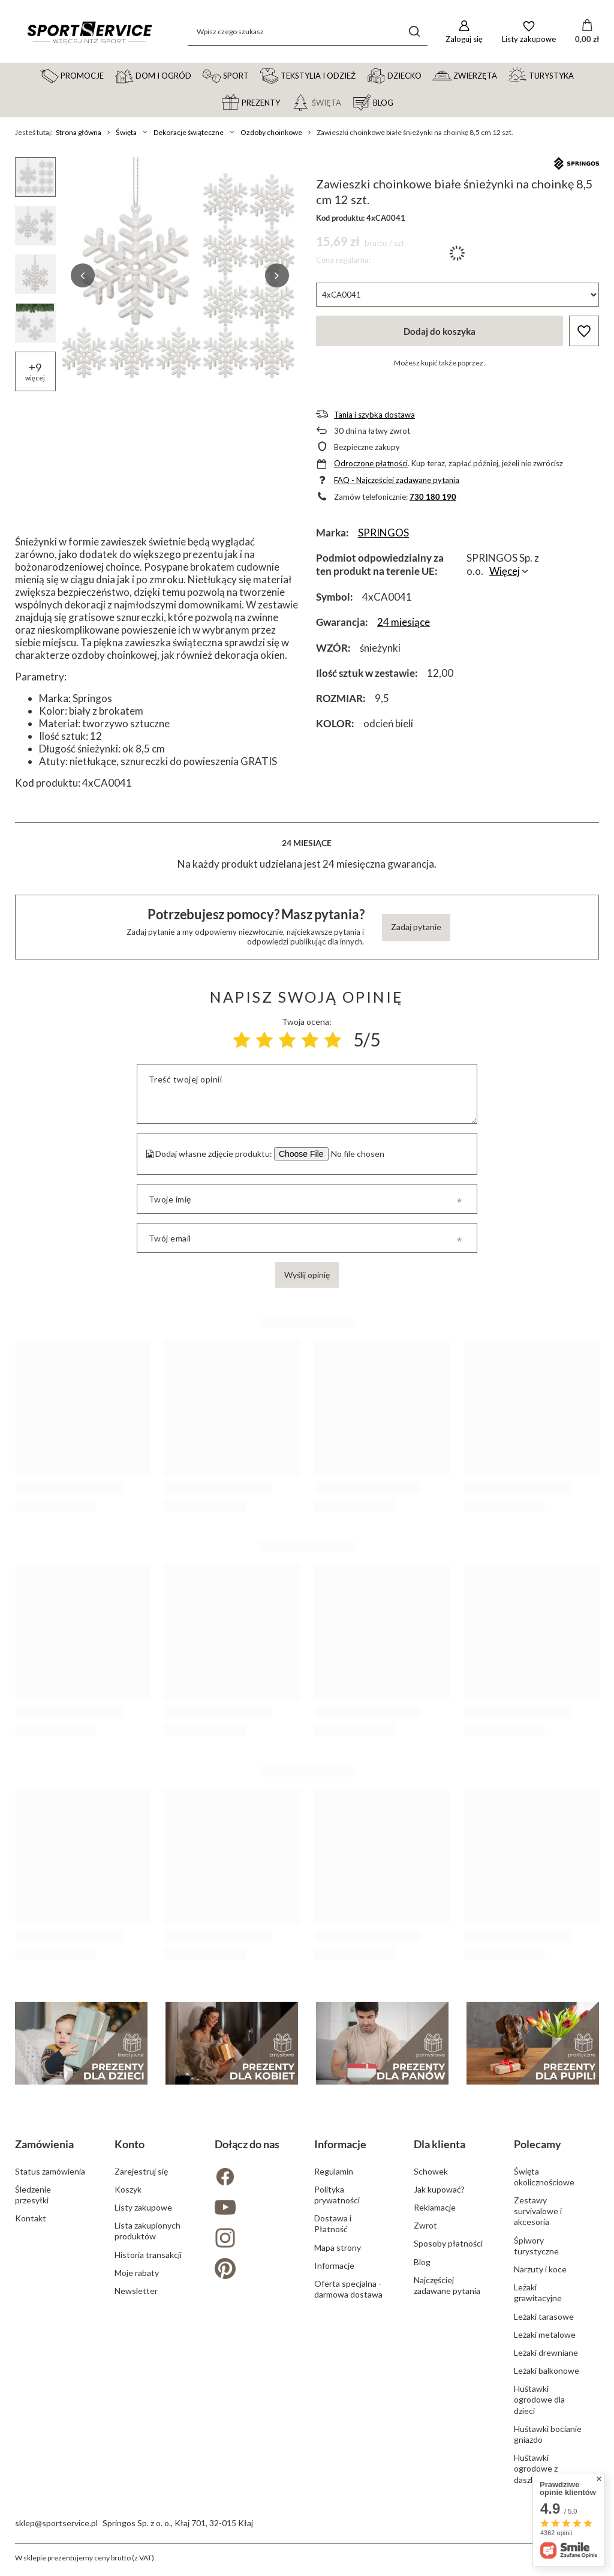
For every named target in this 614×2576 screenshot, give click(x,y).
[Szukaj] (414, 31)
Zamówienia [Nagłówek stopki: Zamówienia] (44, 2144)
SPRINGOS (383, 532)
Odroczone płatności (371, 463)
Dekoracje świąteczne (189, 132)
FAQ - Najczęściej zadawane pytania (396, 480)
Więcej (504, 571)
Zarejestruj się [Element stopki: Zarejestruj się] (141, 2171)
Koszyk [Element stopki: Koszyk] (128, 2189)
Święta (126, 132)
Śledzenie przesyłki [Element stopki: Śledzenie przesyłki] (33, 2194)
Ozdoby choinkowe (271, 132)
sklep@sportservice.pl (56, 2523)
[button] (83, 275)
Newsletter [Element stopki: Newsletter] (136, 2291)
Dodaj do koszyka (439, 331)
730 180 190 (433, 497)
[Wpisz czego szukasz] (308, 31)
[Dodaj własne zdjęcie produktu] (355, 1153)
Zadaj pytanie (416, 927)
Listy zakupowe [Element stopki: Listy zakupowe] (143, 2207)
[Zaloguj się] (464, 31)
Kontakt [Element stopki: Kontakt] (30, 2218)
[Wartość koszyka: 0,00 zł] (587, 31)
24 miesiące (403, 622)
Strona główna (78, 132)
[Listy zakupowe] (529, 31)
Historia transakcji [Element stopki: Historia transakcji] (148, 2255)
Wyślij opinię (307, 1275)
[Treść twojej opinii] (307, 1094)
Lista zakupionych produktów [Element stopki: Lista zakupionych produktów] (147, 2230)
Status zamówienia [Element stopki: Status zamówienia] (50, 2171)
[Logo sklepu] (89, 31)
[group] (180, 275)
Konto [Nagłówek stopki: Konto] (130, 2144)
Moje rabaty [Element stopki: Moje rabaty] (137, 2273)
